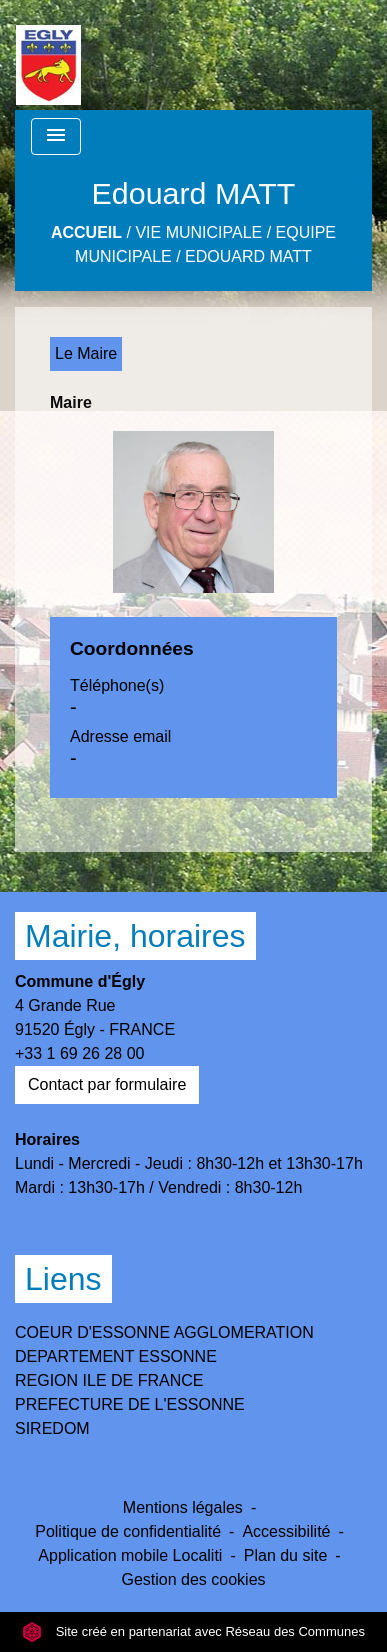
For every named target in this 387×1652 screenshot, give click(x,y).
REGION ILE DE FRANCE (109, 1380)
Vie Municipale (198, 232)
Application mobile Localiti (130, 1555)
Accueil (86, 232)
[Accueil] (48, 55)
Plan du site (286, 1555)
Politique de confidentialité (128, 1531)
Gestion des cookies (193, 1579)
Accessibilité (286, 1531)
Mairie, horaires (135, 936)
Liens (63, 1279)
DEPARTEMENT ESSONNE (116, 1356)
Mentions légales (183, 1507)
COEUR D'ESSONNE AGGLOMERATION (164, 1332)
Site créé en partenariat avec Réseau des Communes (193, 1631)
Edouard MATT (248, 256)
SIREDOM (52, 1428)
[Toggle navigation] (56, 136)
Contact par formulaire (107, 1084)
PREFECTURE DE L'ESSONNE (130, 1404)
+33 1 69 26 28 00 (79, 1053)
